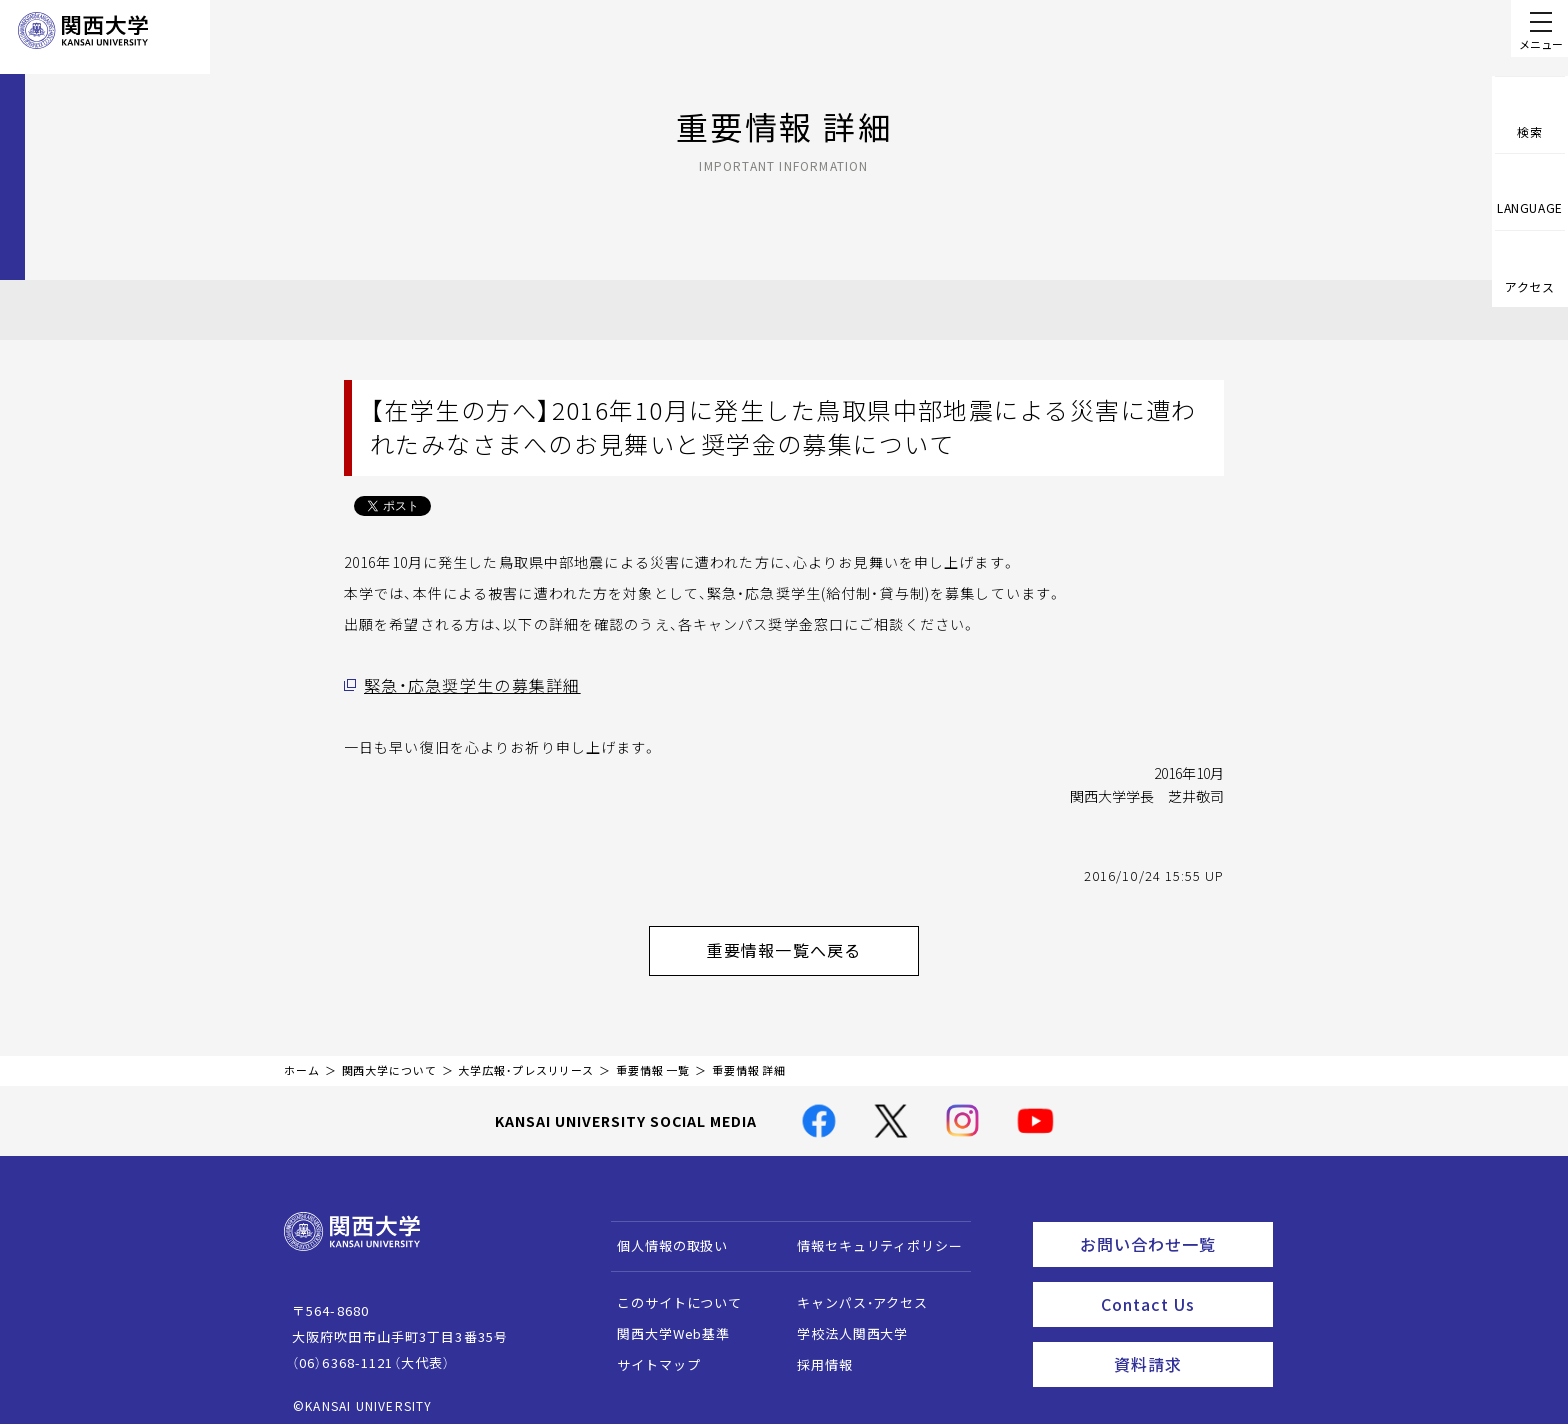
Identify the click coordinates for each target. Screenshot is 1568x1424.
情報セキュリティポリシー (870, 1234)
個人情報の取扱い (663, 1234)
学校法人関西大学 (843, 1322)
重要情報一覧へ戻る (810, 944)
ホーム (302, 1059)
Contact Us (1180, 1285)
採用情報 (815, 1353)
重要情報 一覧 (653, 1059)
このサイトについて (670, 1291)
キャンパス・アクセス (853, 1291)
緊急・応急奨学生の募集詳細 (459, 685)
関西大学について (389, 1059)
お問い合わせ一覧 (1172, 1230)
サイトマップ (649, 1353)
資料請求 (1187, 1340)
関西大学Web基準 (664, 1322)
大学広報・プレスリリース (526, 1059)
